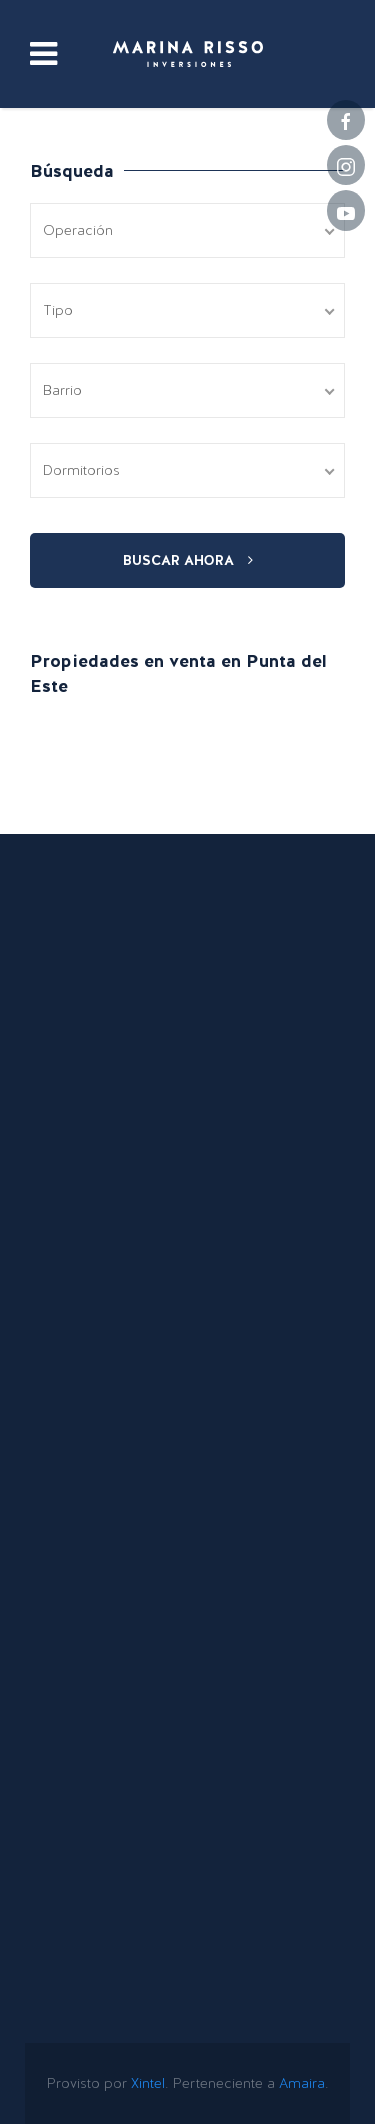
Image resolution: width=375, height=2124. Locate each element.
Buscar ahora (188, 560)
